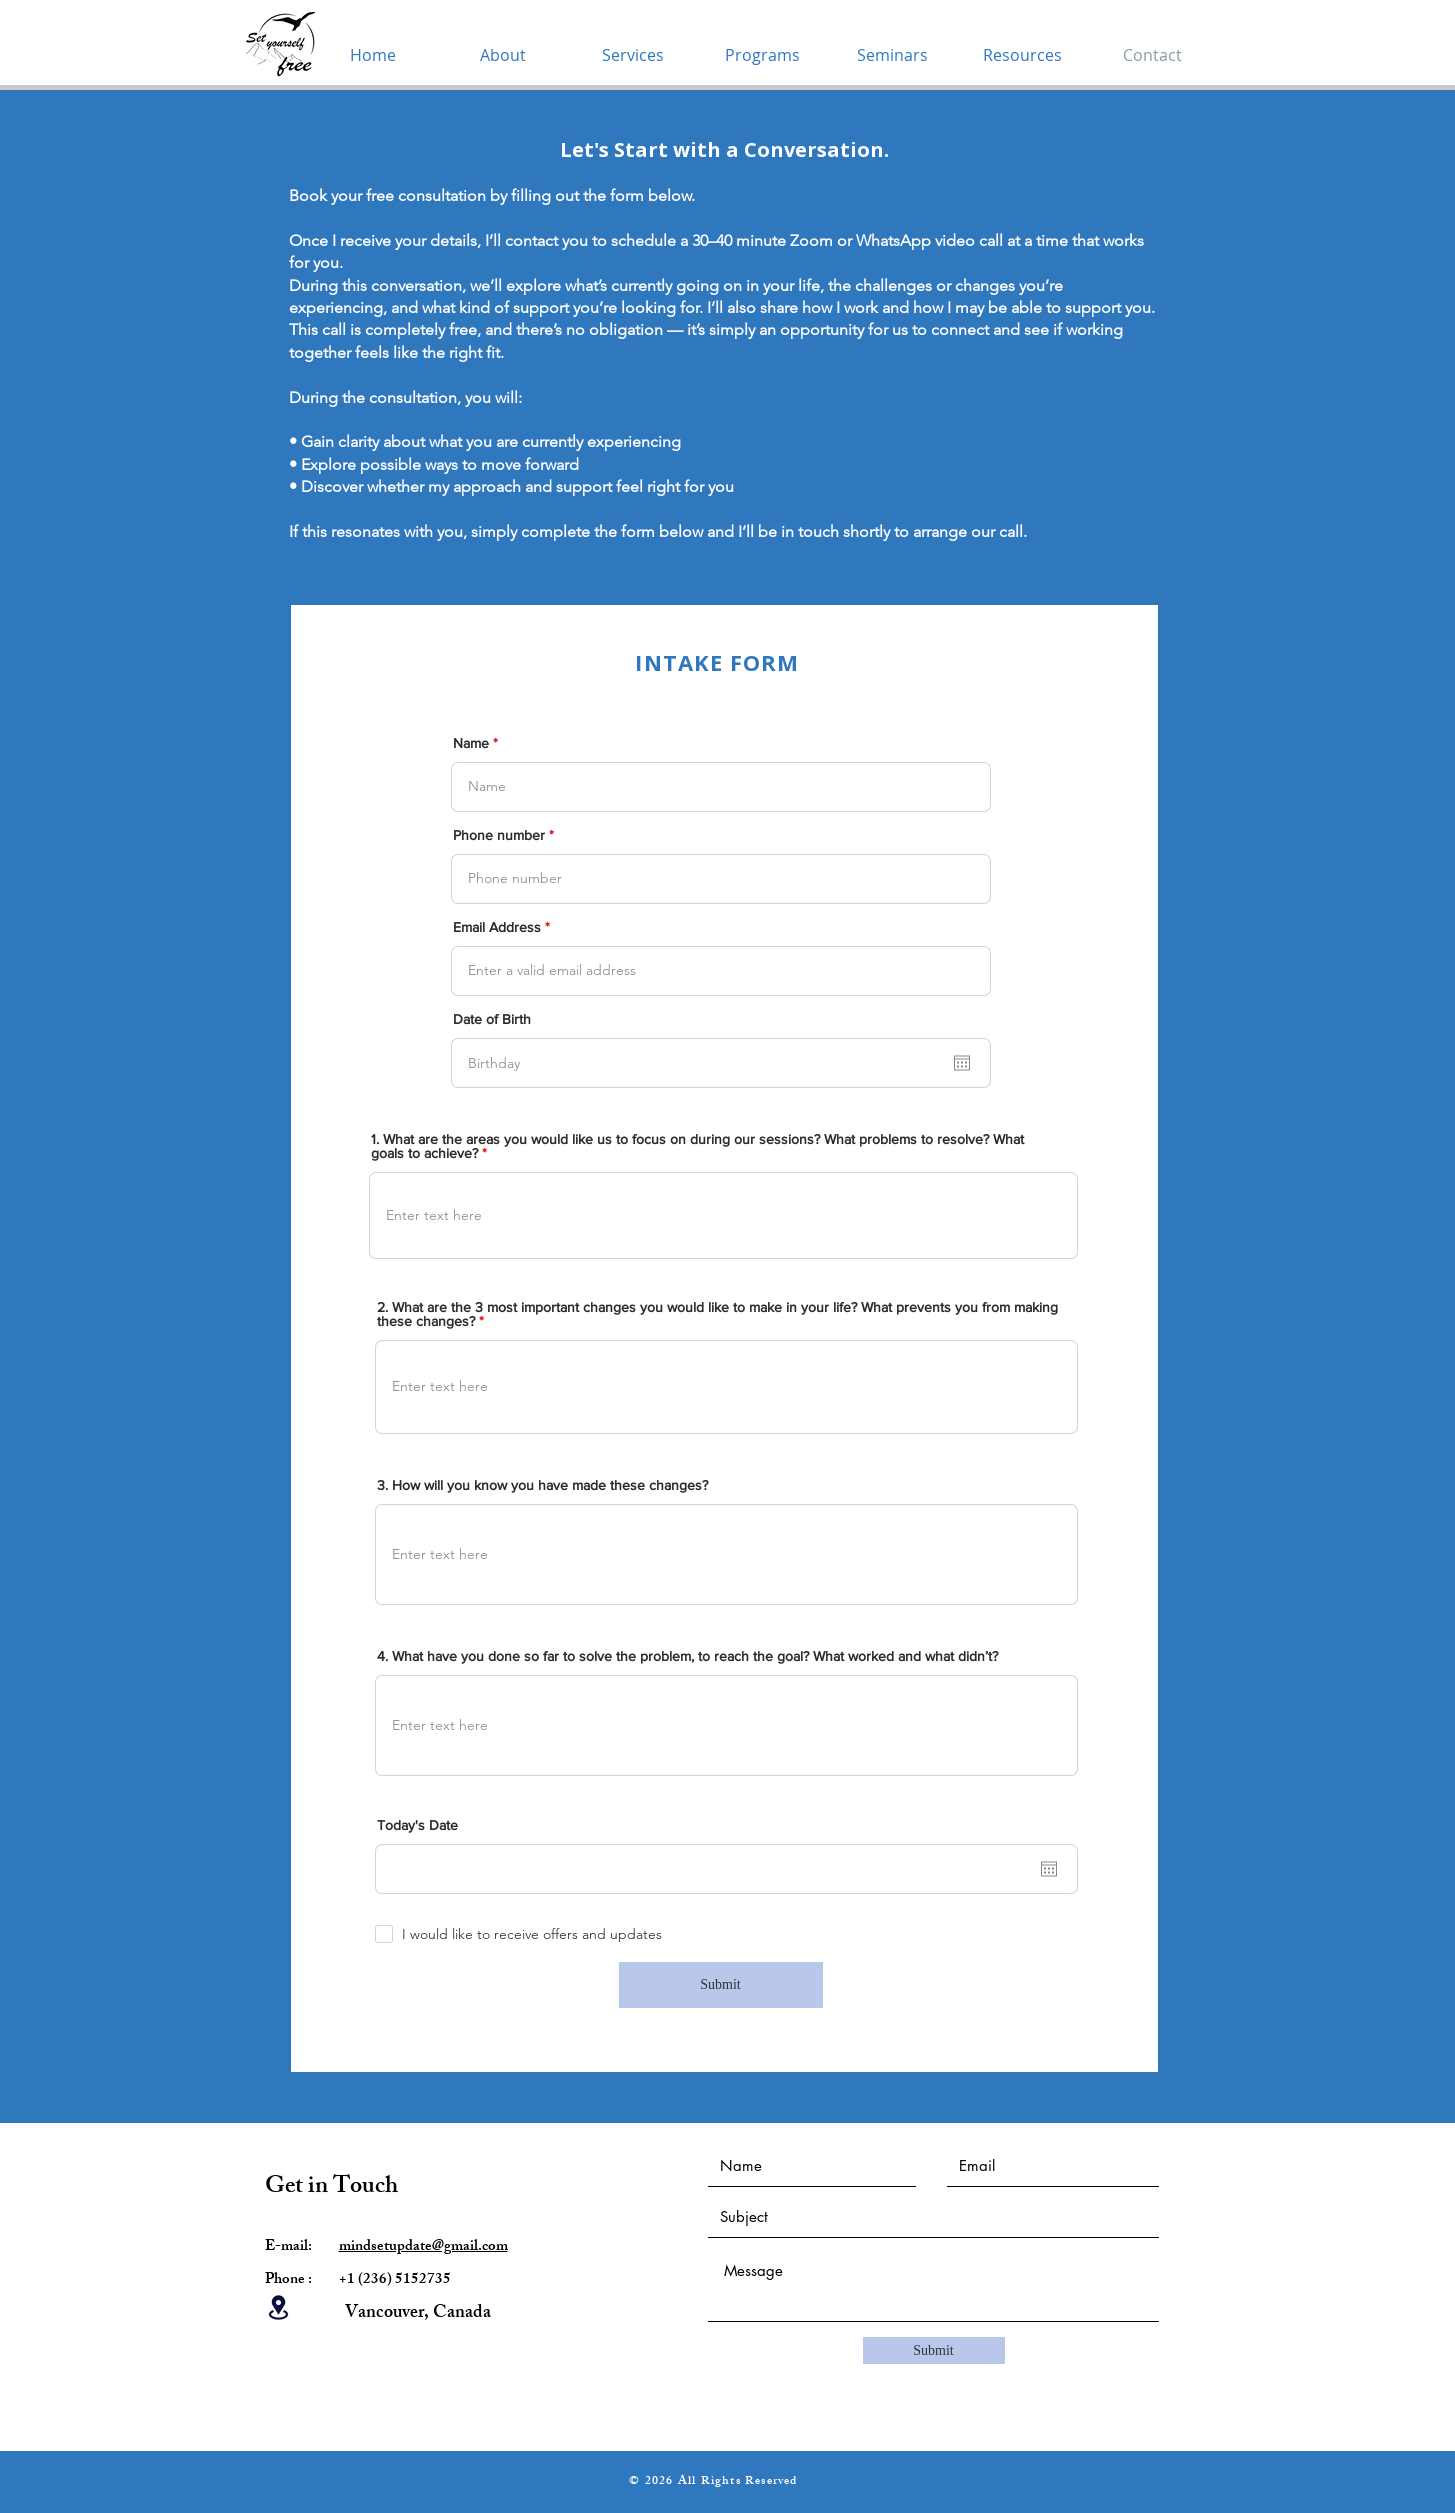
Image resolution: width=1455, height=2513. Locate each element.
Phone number (499, 835)
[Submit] (721, 1985)
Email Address (497, 927)
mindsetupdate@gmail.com (423, 2247)
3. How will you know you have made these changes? (542, 1485)
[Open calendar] (962, 1063)
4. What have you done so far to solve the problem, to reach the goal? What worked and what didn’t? (687, 1656)
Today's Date (417, 1825)
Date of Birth (492, 1019)
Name (471, 743)
